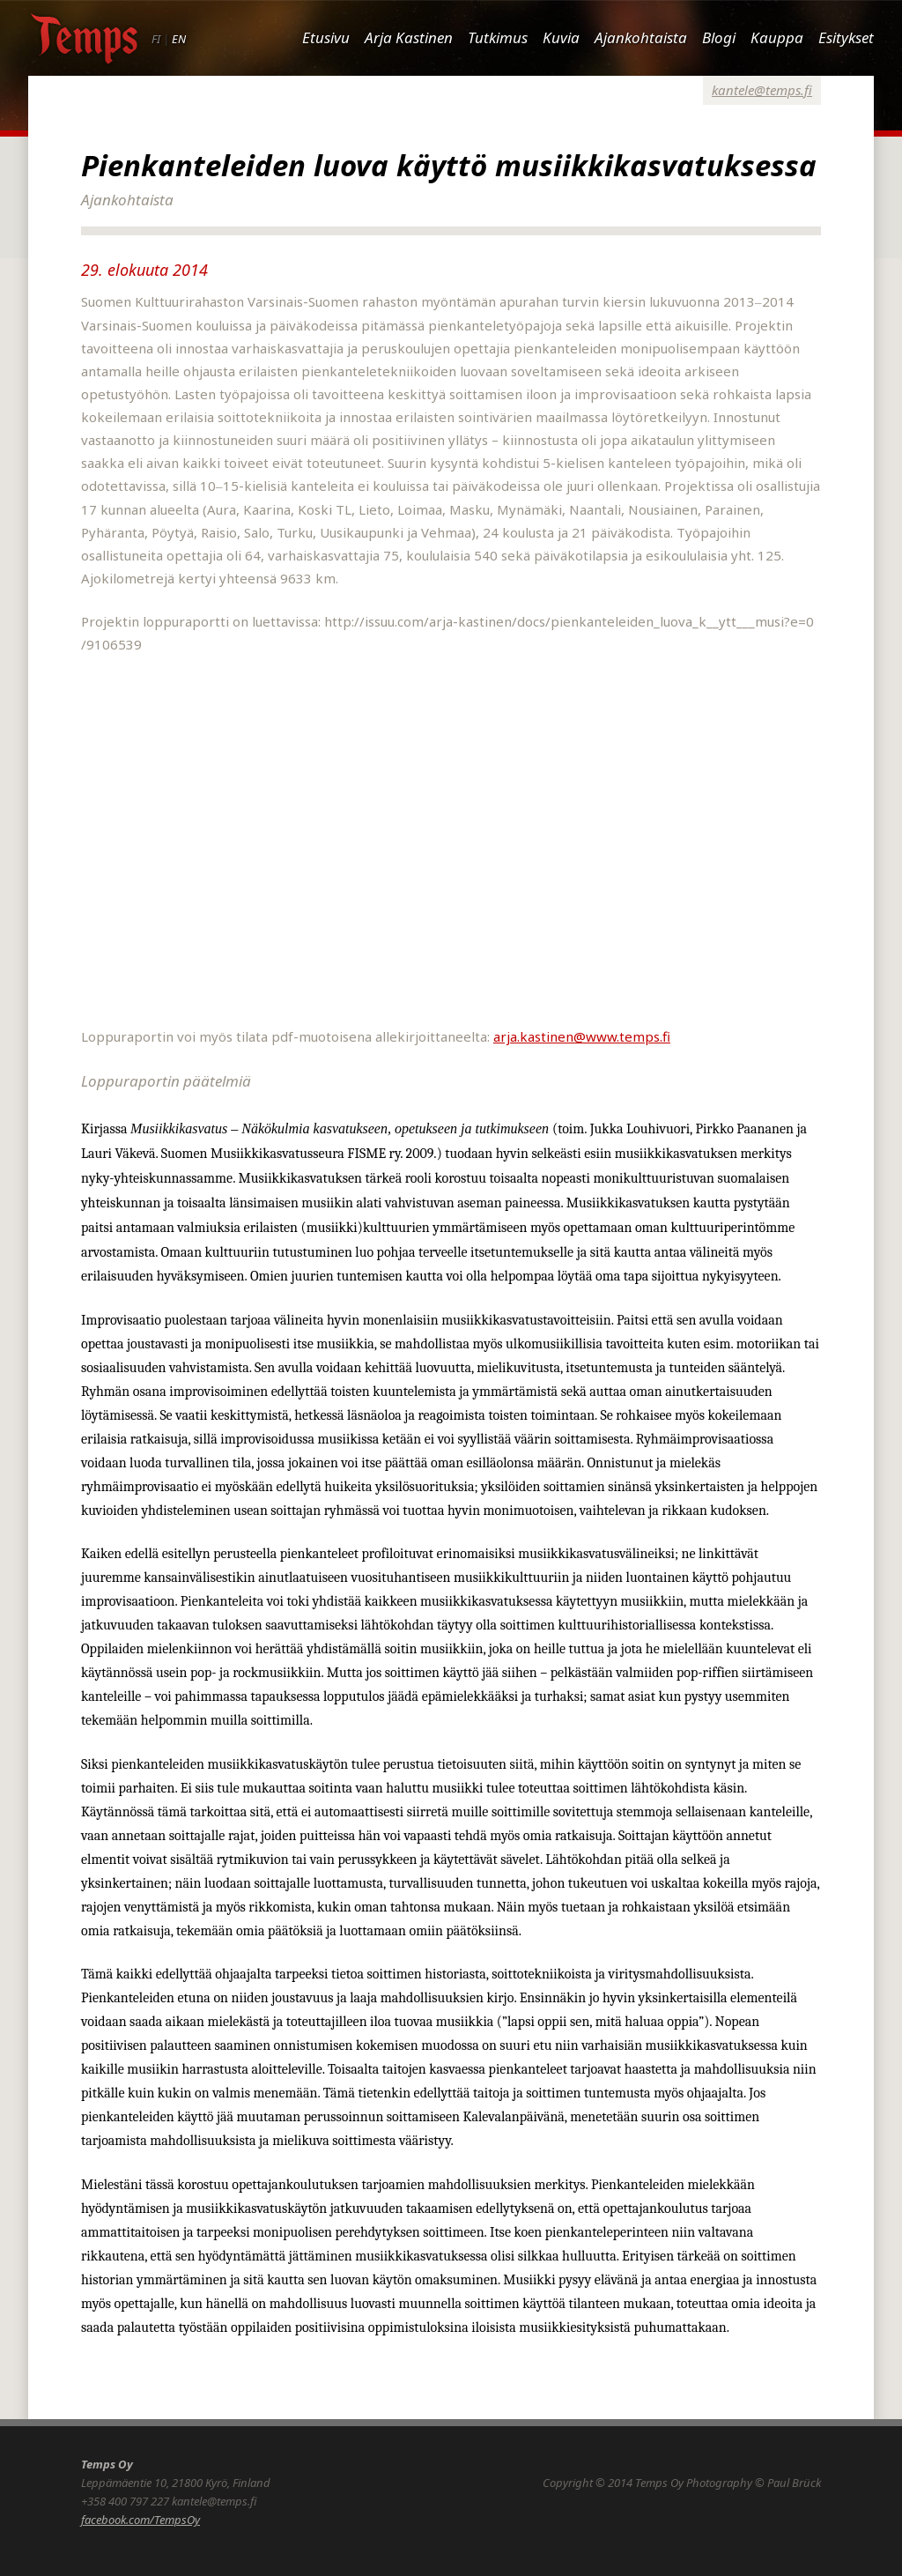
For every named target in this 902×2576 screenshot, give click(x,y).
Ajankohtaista (641, 37)
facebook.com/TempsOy (140, 2520)
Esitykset (846, 37)
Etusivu (326, 37)
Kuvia (561, 37)
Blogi (719, 37)
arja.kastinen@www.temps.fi (581, 1036)
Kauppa (776, 37)
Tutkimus (498, 37)
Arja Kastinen (409, 37)
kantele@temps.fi (762, 90)
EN (179, 39)
